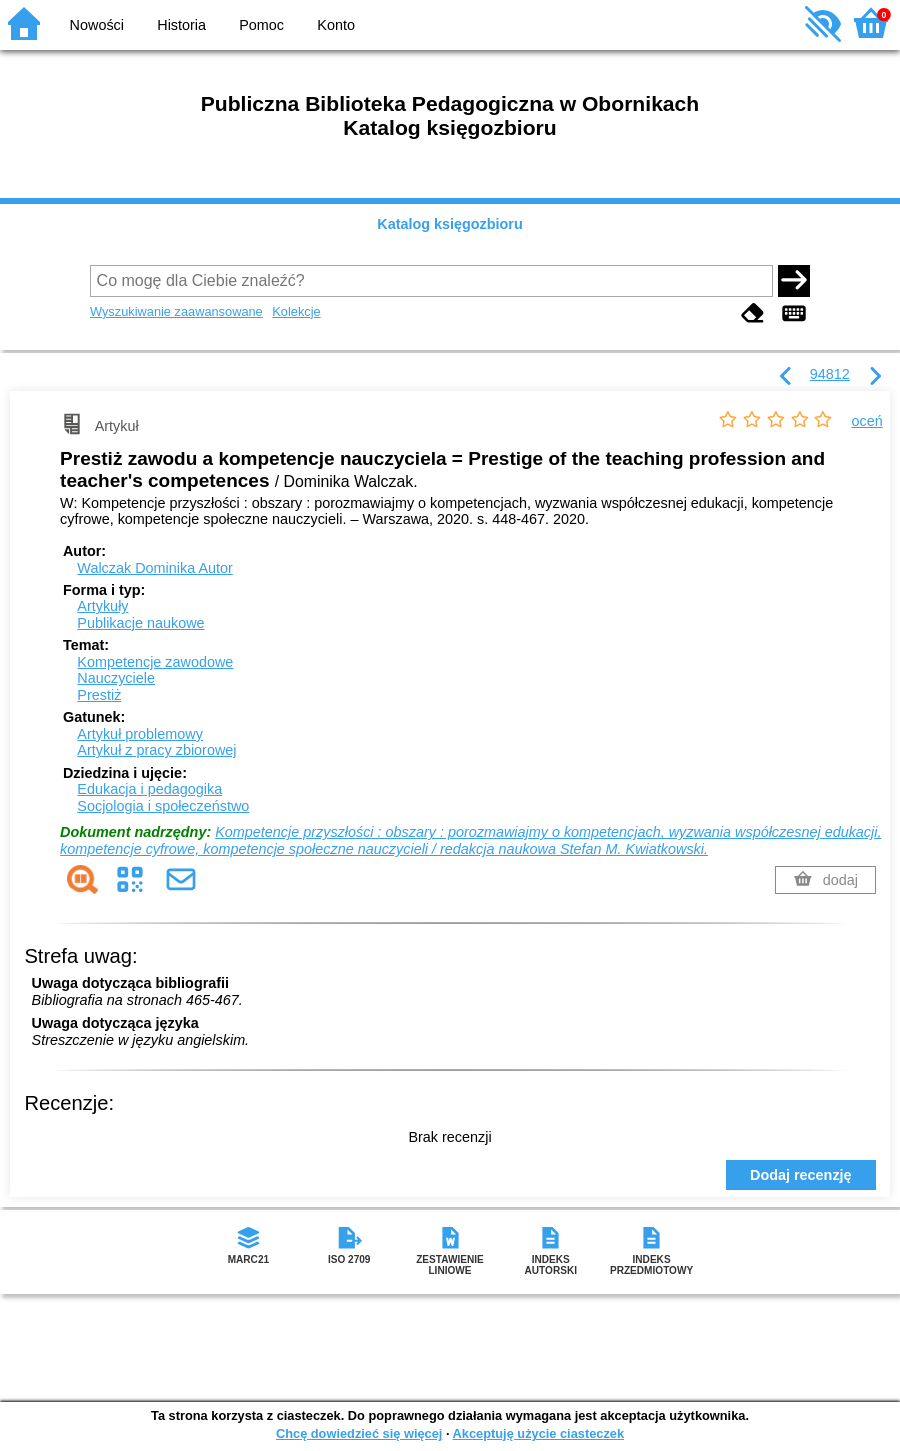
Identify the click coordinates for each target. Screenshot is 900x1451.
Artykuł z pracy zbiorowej (156, 750)
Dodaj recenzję (801, 1175)
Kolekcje (296, 311)
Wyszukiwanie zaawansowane (176, 311)
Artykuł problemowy (140, 734)
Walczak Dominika (154, 568)
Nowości (97, 25)
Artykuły (102, 606)
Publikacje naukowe (140, 623)
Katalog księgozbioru (450, 224)
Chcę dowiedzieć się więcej (359, 1433)
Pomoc (261, 25)
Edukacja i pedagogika (149, 789)
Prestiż (99, 695)
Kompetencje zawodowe (155, 662)
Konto (336, 25)
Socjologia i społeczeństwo (163, 806)
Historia (181, 25)
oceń (867, 421)
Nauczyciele (116, 678)
